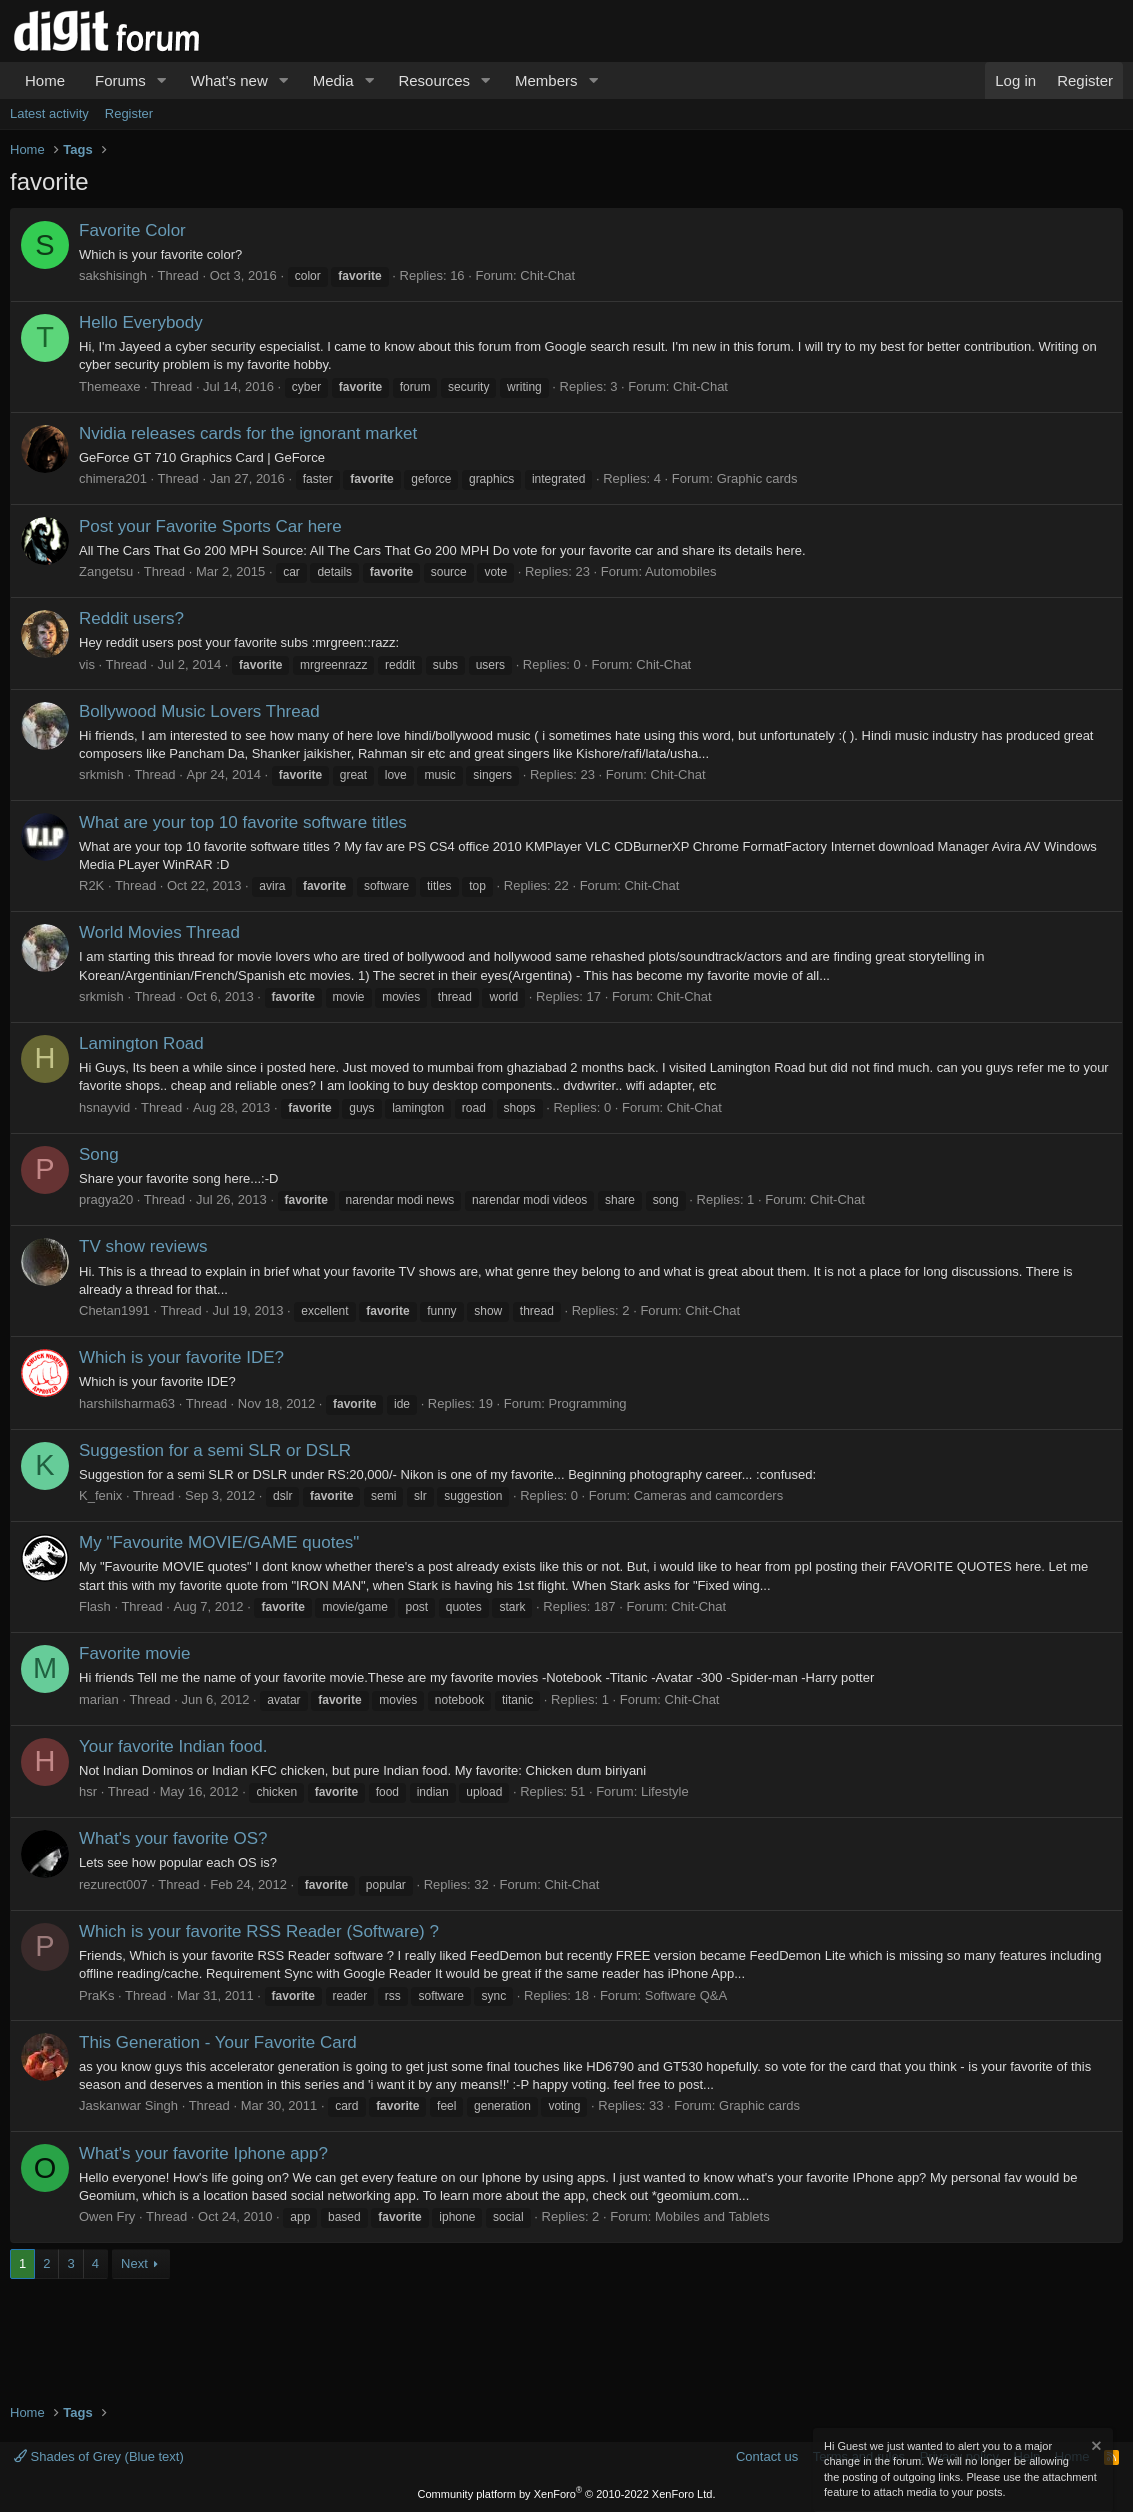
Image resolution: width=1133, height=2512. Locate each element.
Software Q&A (686, 1995)
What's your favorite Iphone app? (203, 2153)
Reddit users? (131, 618)
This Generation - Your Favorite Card (218, 2042)
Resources (434, 80)
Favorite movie (134, 1653)
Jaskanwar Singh (128, 2105)
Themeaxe (109, 386)
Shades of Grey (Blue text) (99, 2456)
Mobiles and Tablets (712, 2216)
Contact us (767, 2456)
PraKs (96, 1995)
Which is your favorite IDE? (181, 1357)
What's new (229, 80)
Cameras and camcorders (709, 1495)
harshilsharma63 (127, 1403)
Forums (120, 80)
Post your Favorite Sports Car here (210, 526)
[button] (162, 80)
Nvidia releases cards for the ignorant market (248, 433)
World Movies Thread (159, 932)
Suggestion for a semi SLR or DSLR (215, 1450)
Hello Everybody (141, 322)
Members (546, 80)
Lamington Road (141, 1043)
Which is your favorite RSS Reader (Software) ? (259, 1931)
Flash (95, 1606)
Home (45, 80)
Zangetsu (106, 571)
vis (87, 664)
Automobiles (681, 571)
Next (134, 2263)
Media (333, 80)
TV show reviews (143, 1246)
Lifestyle (665, 1791)
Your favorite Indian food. (173, 1746)
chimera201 (113, 478)
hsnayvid (104, 1107)
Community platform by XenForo (567, 2494)
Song (99, 1154)
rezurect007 (113, 1884)
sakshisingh (113, 275)
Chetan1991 (114, 1310)
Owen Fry (107, 2216)
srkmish (101, 774)
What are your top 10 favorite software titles (243, 822)
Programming (588, 1403)
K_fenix (100, 1495)
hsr (88, 1791)
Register (129, 113)
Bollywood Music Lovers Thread (199, 711)
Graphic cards (757, 478)
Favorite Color (132, 230)
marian (99, 1699)
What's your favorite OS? (173, 1838)
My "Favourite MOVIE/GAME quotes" (219, 1542)
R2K (91, 885)
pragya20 (106, 1199)
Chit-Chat (547, 275)
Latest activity (49, 113)
